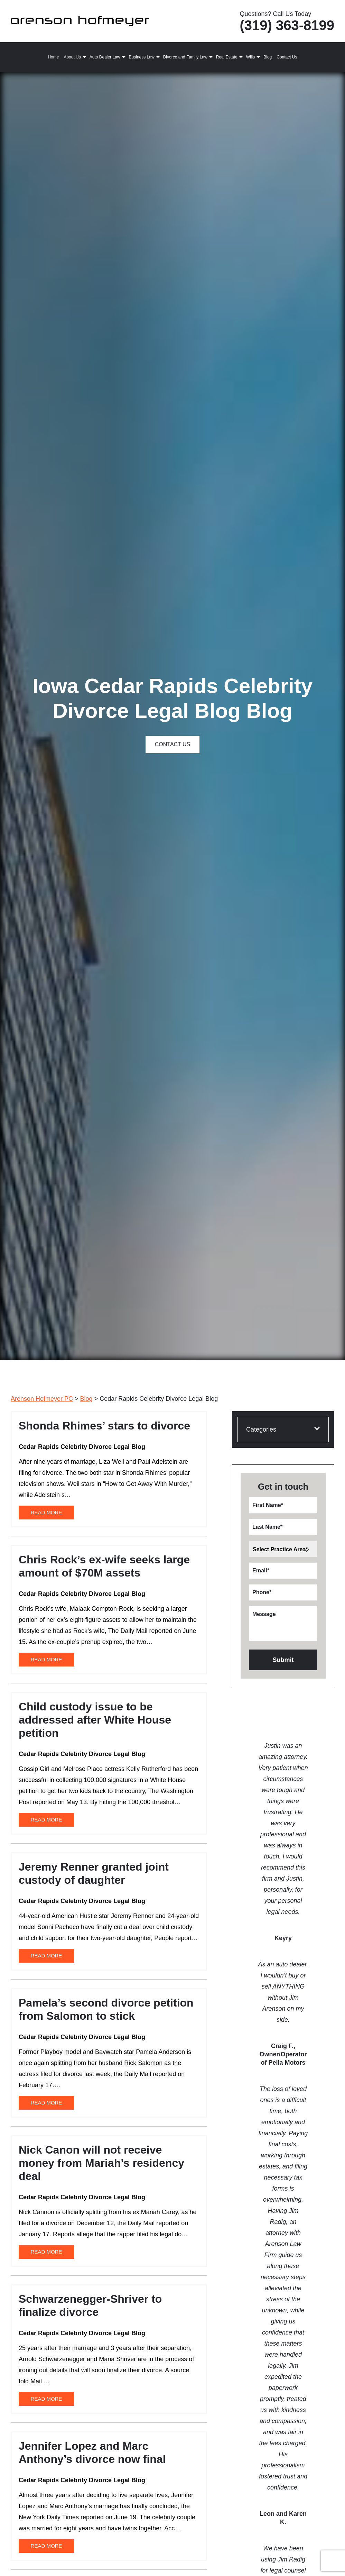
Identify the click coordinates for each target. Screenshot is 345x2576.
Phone (261, 1592)
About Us (72, 57)
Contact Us (287, 57)
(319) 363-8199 (287, 25)
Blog (267, 57)
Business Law (142, 57)
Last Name (267, 1527)
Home (53, 57)
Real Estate (226, 57)
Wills (250, 57)
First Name (267, 1505)
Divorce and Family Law (185, 57)
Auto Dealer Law (105, 57)
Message (264, 1614)
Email (260, 1570)
